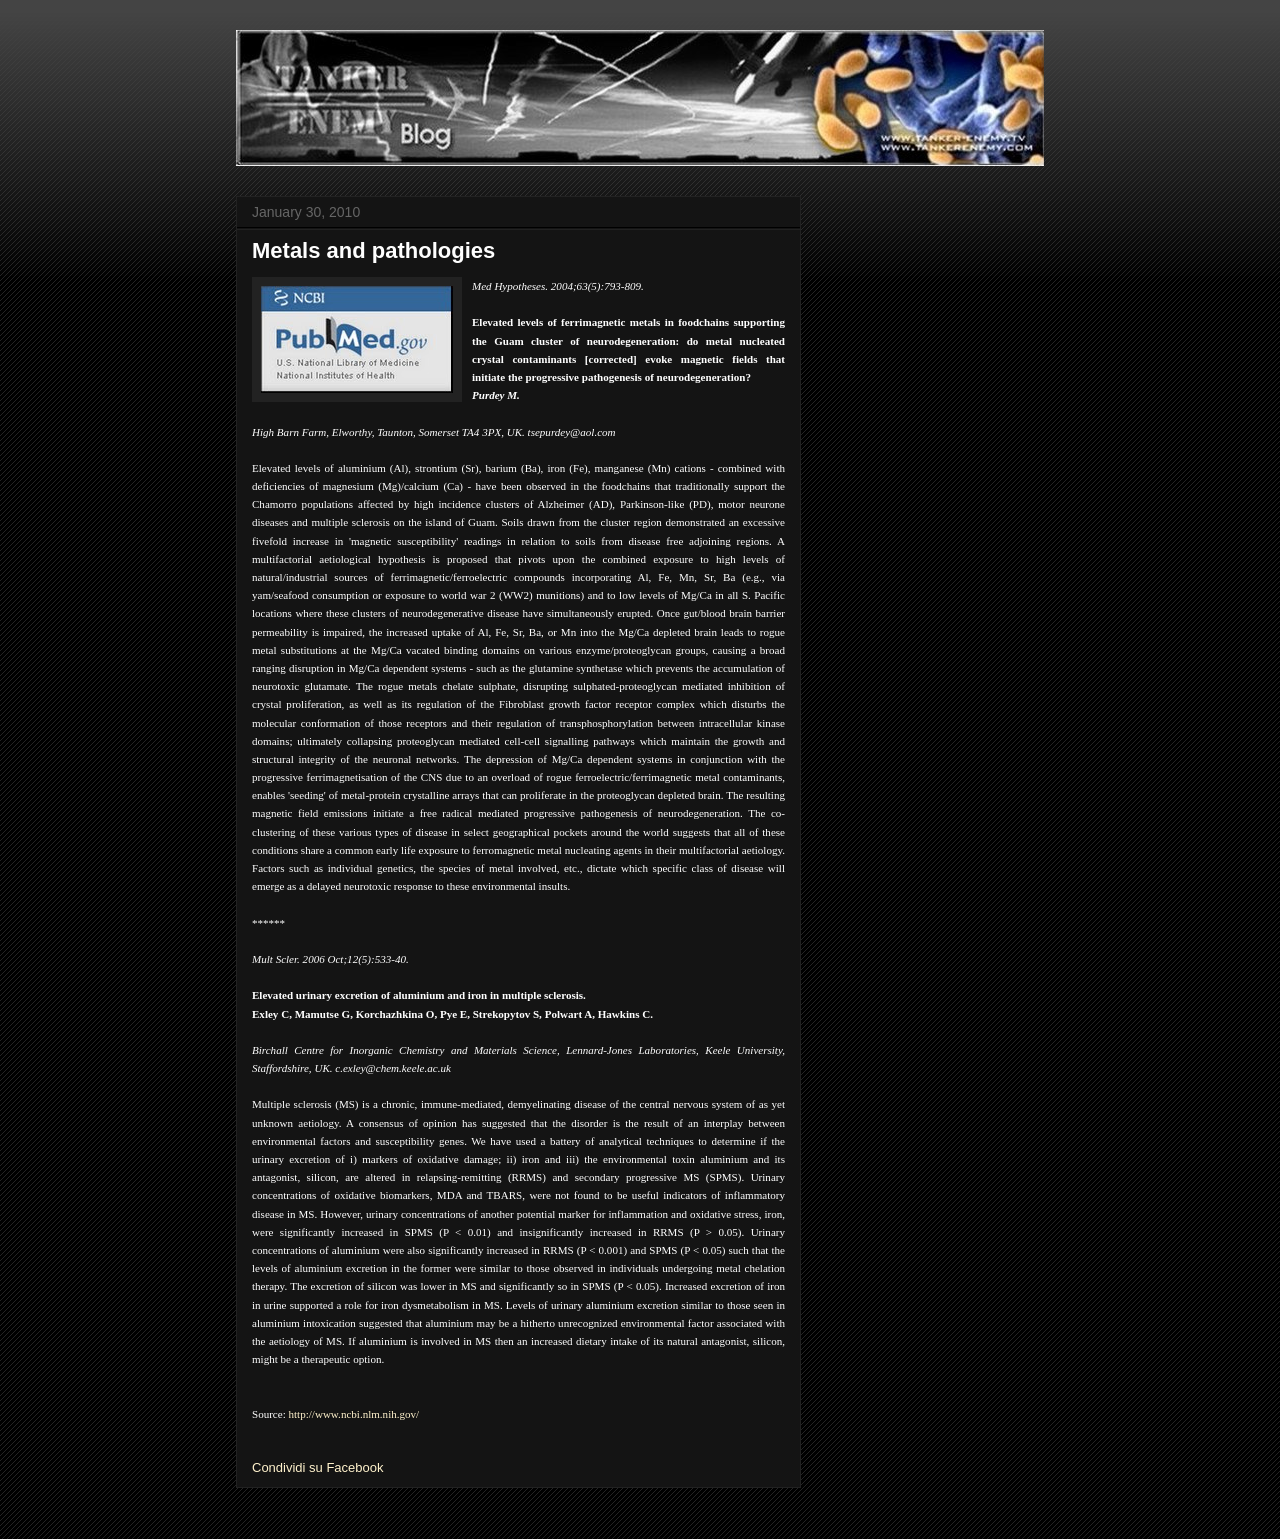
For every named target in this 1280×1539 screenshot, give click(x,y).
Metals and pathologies (373, 250)
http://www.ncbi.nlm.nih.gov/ (354, 1414)
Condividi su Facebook (318, 1467)
